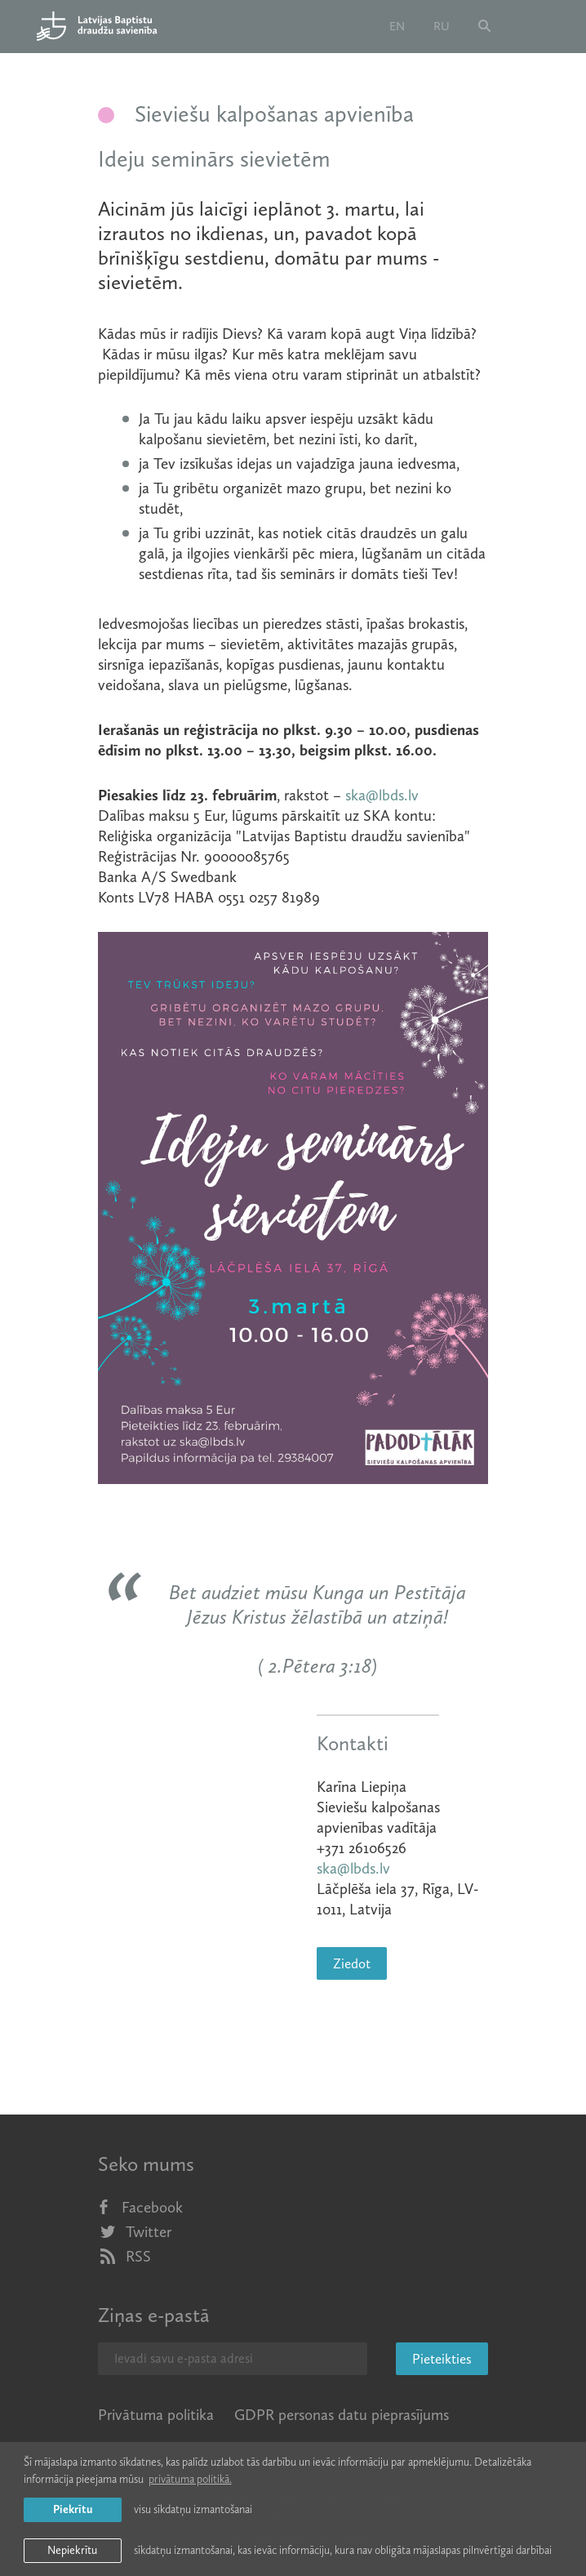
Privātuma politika (156, 2414)
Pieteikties (442, 2359)
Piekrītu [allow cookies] (72, 2509)
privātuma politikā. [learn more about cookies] (190, 2479)
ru (441, 26)
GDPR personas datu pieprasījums (341, 2414)
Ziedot (352, 1963)
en (397, 26)
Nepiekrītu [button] (72, 2550)
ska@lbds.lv (382, 795)
